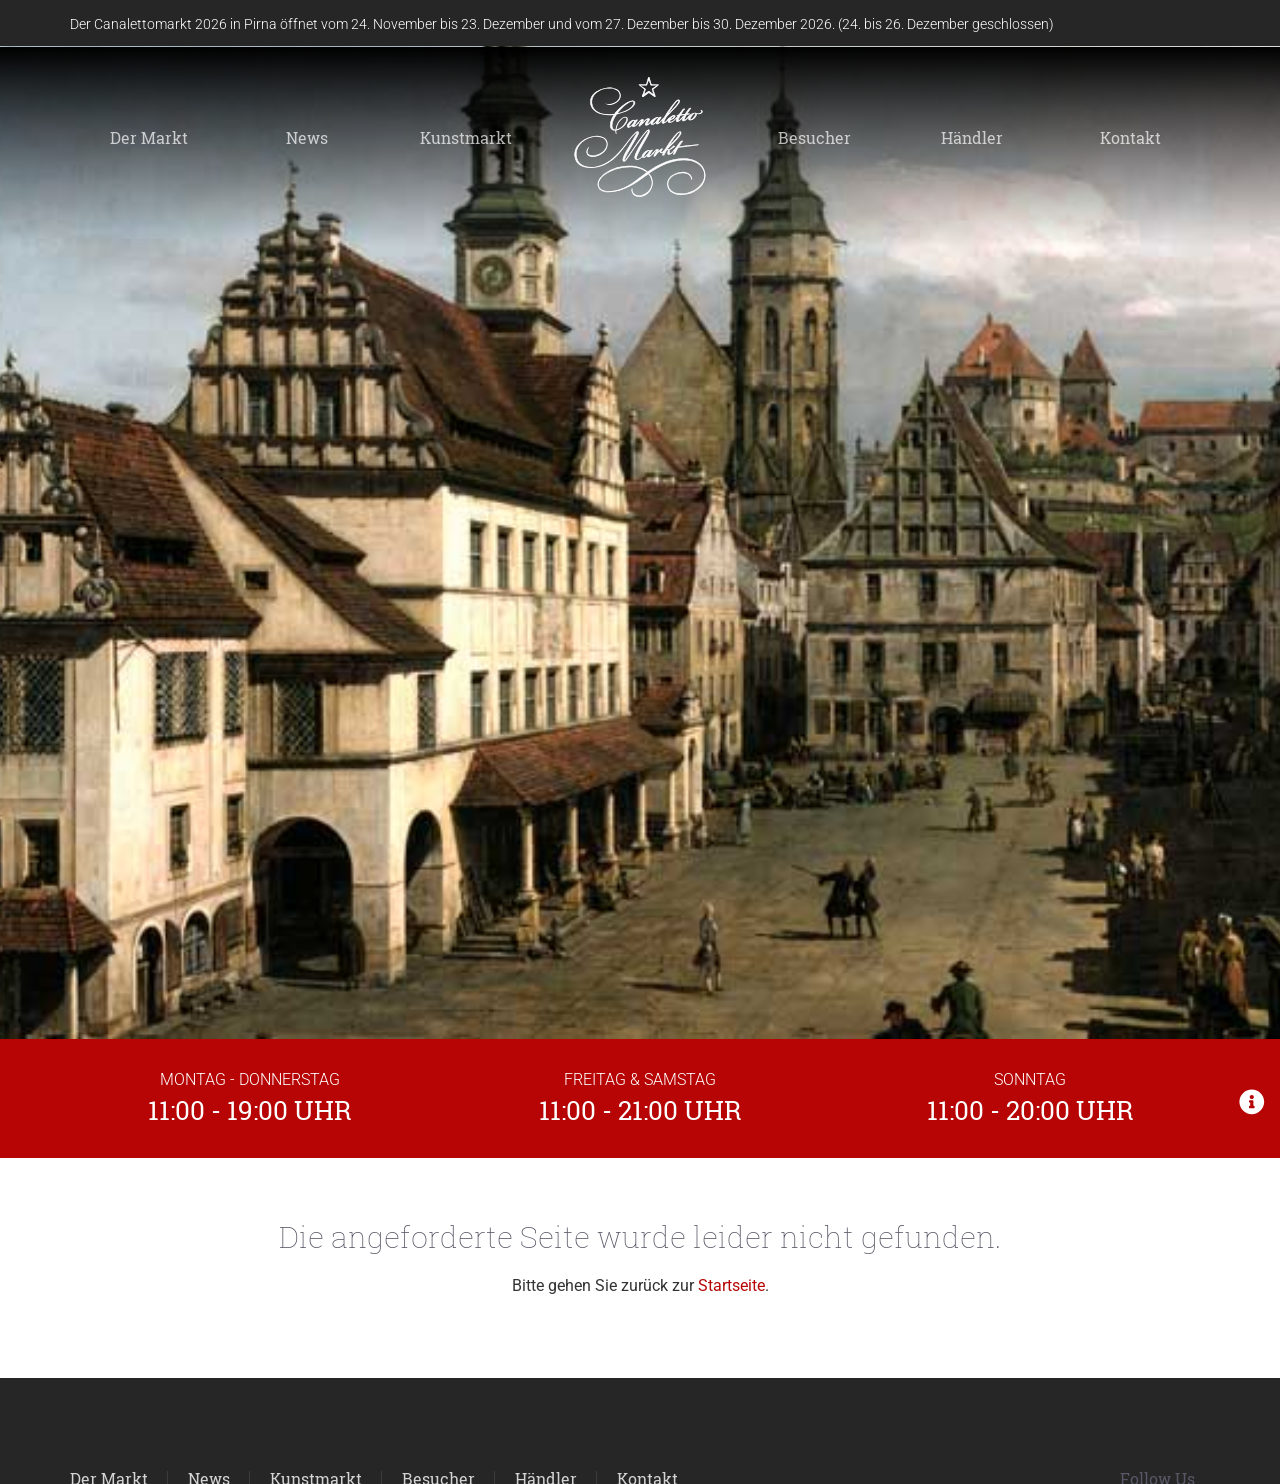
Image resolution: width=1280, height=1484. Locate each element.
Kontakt (1130, 137)
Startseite (731, 1285)
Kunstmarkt (466, 137)
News (307, 137)
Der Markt (149, 137)
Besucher (814, 137)
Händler (972, 137)
